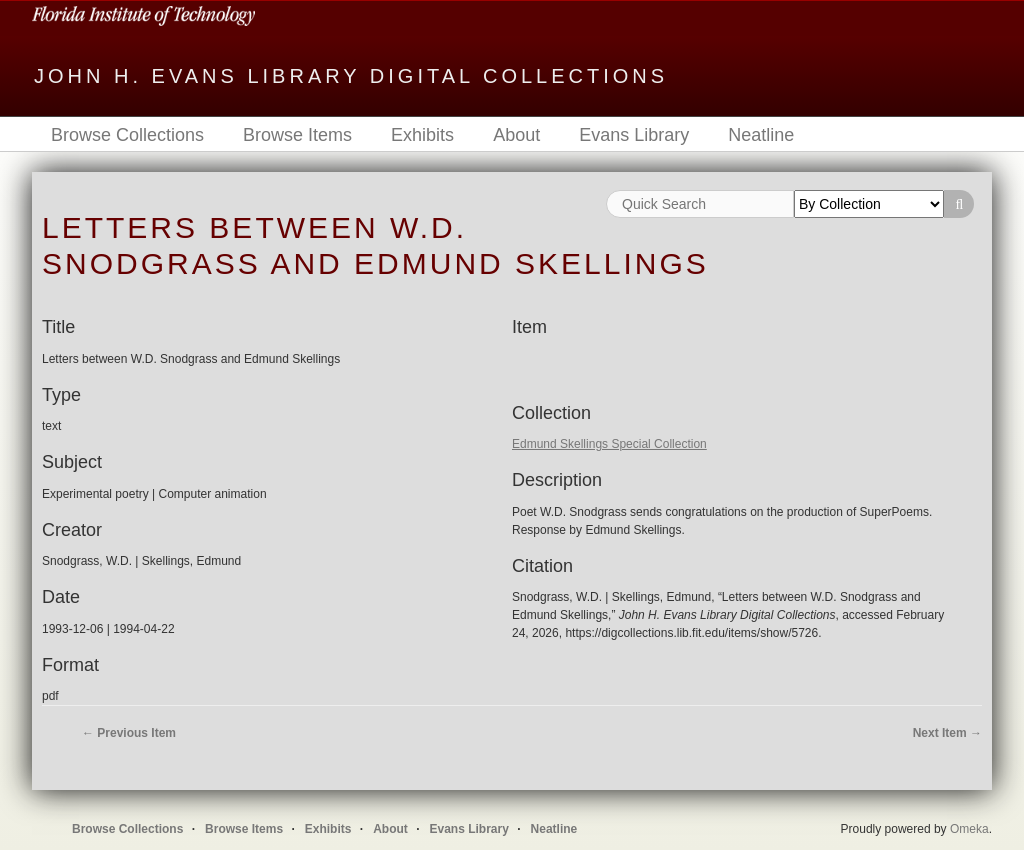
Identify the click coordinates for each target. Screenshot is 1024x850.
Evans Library (634, 135)
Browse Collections (127, 135)
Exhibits (422, 135)
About (516, 135)
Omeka (969, 829)
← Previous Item (129, 733)
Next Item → (947, 733)
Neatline (761, 135)
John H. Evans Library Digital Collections (351, 76)
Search (959, 204)
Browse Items (297, 135)
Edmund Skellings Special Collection (609, 444)
